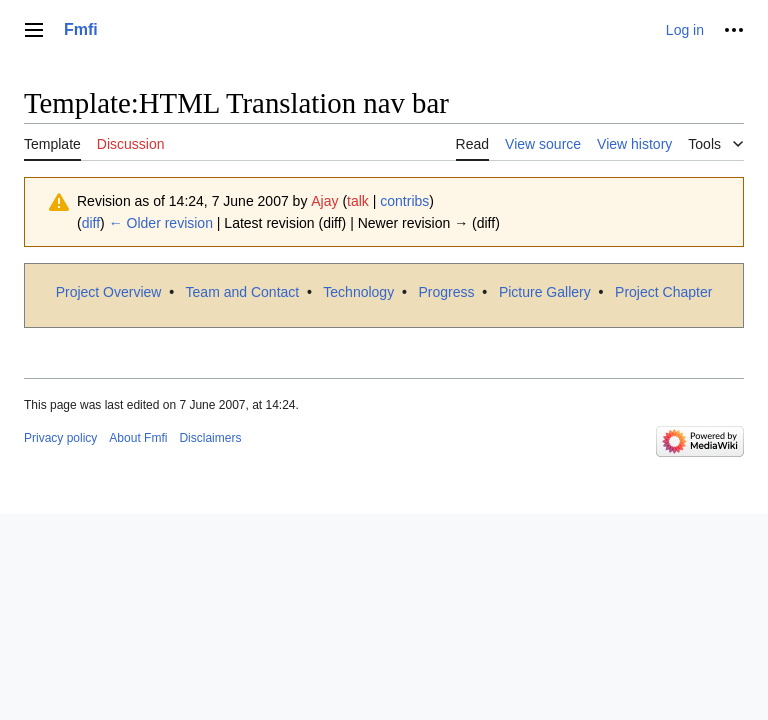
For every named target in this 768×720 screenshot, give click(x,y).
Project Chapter (663, 292)
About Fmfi (138, 438)
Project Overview (109, 292)
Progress (447, 292)
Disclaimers (210, 438)
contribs (404, 201)
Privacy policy (60, 438)
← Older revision (161, 223)
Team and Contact (243, 292)
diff (91, 223)
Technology (358, 292)
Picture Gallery (545, 292)
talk (358, 201)
